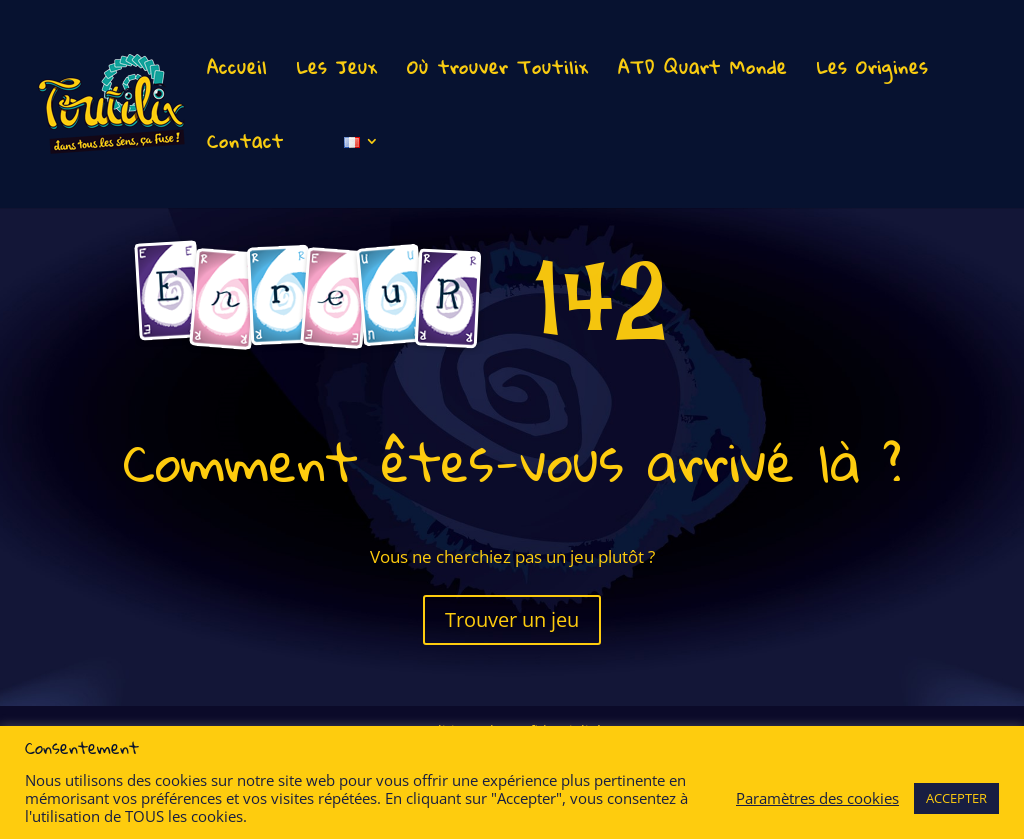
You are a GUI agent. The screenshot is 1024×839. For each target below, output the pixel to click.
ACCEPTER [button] (956, 798)
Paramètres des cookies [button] (817, 798)
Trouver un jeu (512, 619)
